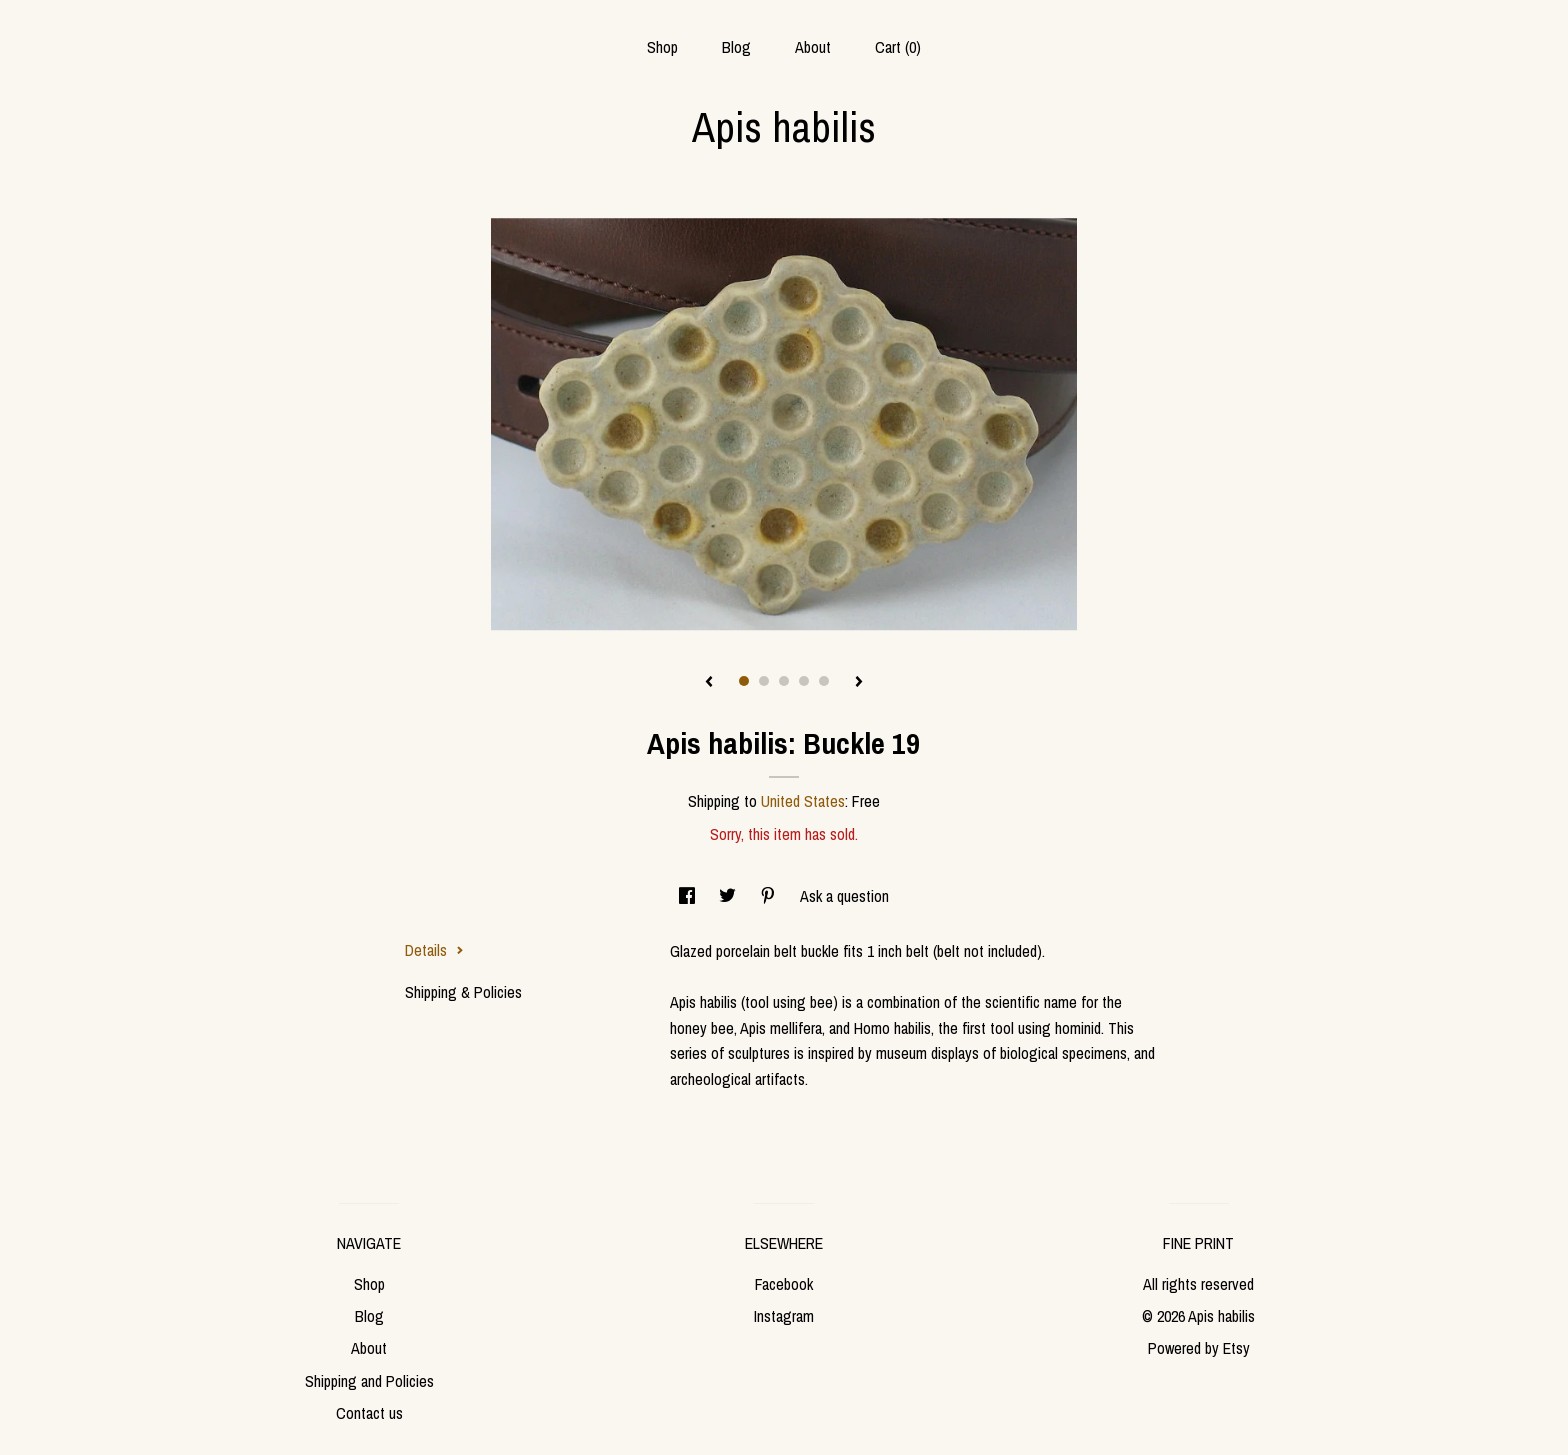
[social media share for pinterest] (770, 896)
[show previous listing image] (709, 683)
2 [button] (764, 681)
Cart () (898, 47)
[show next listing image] (859, 683)
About (813, 47)
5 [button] (824, 681)
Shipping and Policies (369, 1381)
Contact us (369, 1413)
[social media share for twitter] (729, 896)
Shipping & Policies (463, 992)
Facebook (784, 1284)
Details (434, 950)
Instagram (784, 1316)
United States (803, 801)
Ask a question (844, 896)
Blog (736, 47)
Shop (662, 47)
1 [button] (744, 681)
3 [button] (784, 681)
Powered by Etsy (1199, 1348)
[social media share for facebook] (689, 896)
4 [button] (804, 681)
